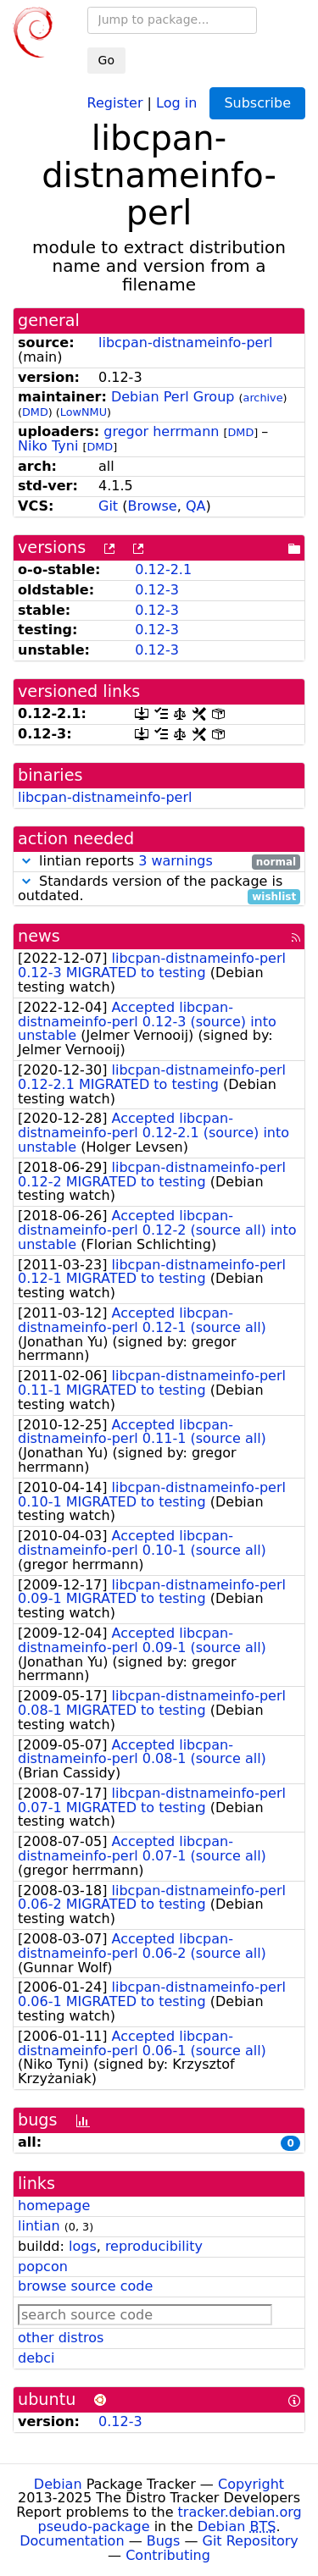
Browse (151, 506)
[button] (26, 861)
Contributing (168, 2555)
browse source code (85, 2286)
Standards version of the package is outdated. (159, 889)
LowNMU (83, 412)
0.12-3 (157, 590)
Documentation (72, 2541)
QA (196, 506)
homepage (54, 2205)
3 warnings (175, 861)
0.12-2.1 (163, 569)
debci (36, 2358)
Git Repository (250, 2541)
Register (115, 102)
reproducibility (154, 2246)
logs (83, 2246)
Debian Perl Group (173, 397)
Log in (176, 102)
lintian (39, 2226)
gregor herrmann (161, 431)
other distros (60, 2338)
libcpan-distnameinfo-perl (185, 342)
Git (108, 506)
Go (106, 60)
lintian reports (159, 861)
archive (263, 397)
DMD (35, 412)
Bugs (164, 2541)
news (39, 936)
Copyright (251, 2484)
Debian (58, 2484)
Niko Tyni (48, 446)
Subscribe (257, 103)
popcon (43, 2266)
